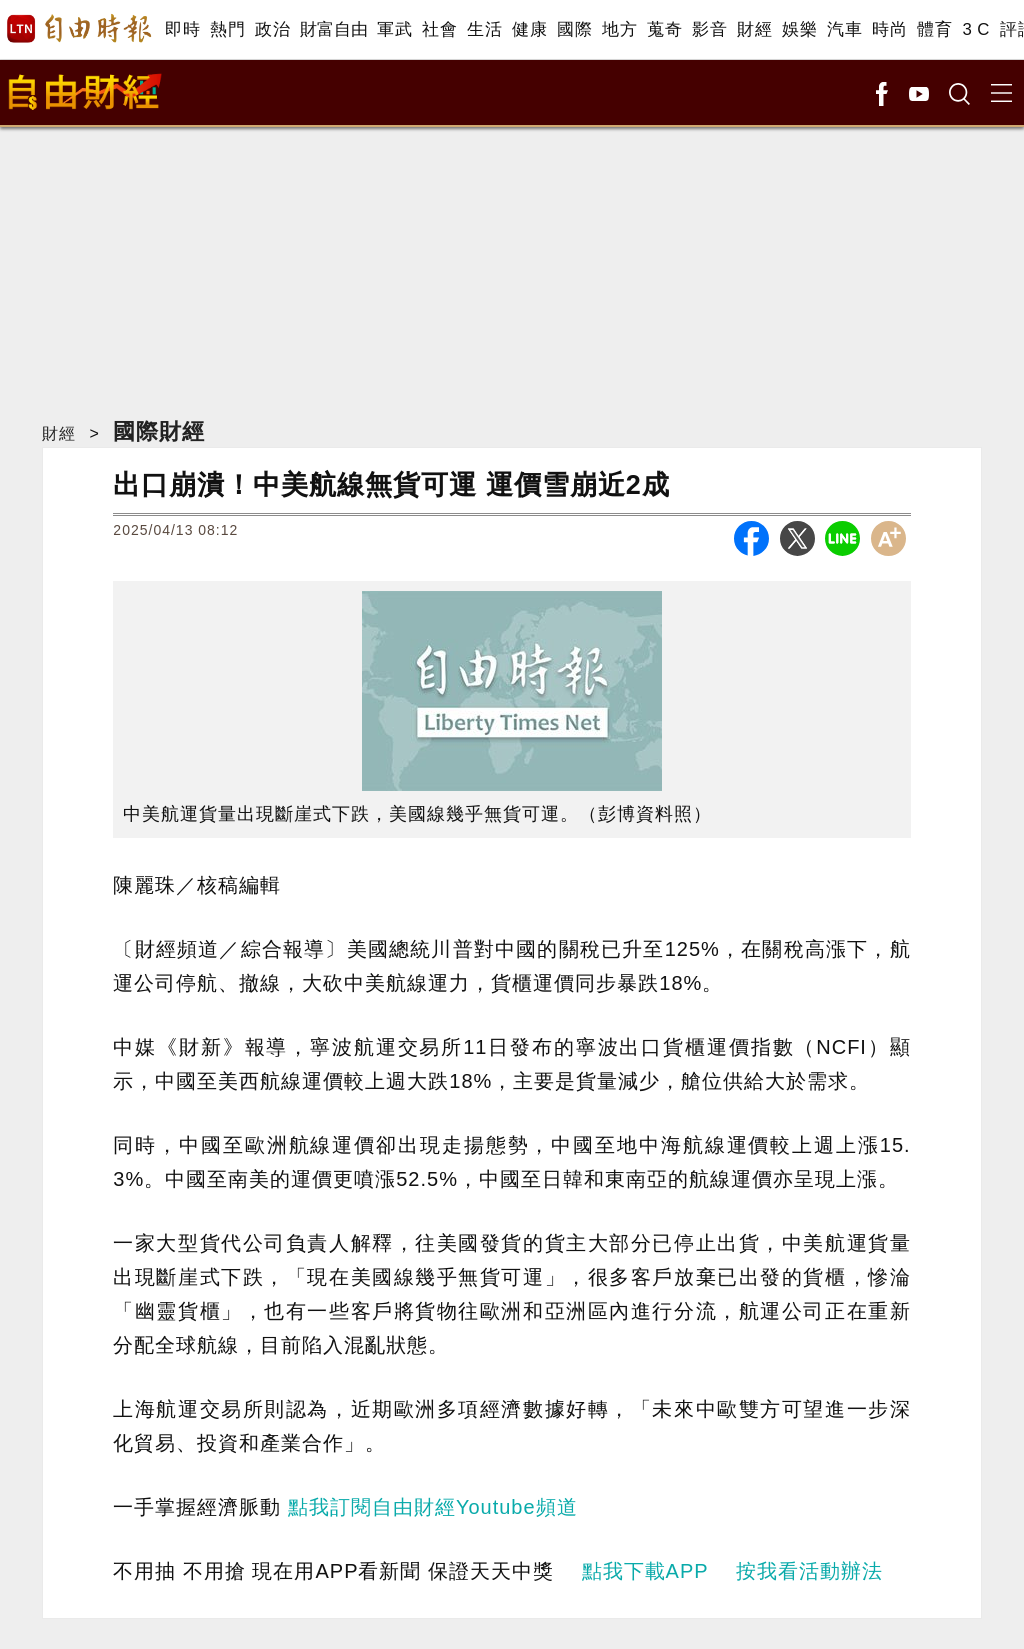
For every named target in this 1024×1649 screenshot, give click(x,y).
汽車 (844, 29)
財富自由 (333, 29)
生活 (484, 29)
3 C (976, 29)
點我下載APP (645, 1571)
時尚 (889, 29)
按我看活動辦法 (809, 1571)
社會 (439, 29)
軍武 (394, 29)
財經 (754, 29)
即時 (182, 29)
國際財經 (159, 431)
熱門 (227, 29)
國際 (574, 29)
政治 (272, 29)
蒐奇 (664, 29)
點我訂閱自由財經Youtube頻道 (433, 1507)
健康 (529, 29)
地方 (619, 29)
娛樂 (799, 29)
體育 (934, 29)
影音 (709, 29)
